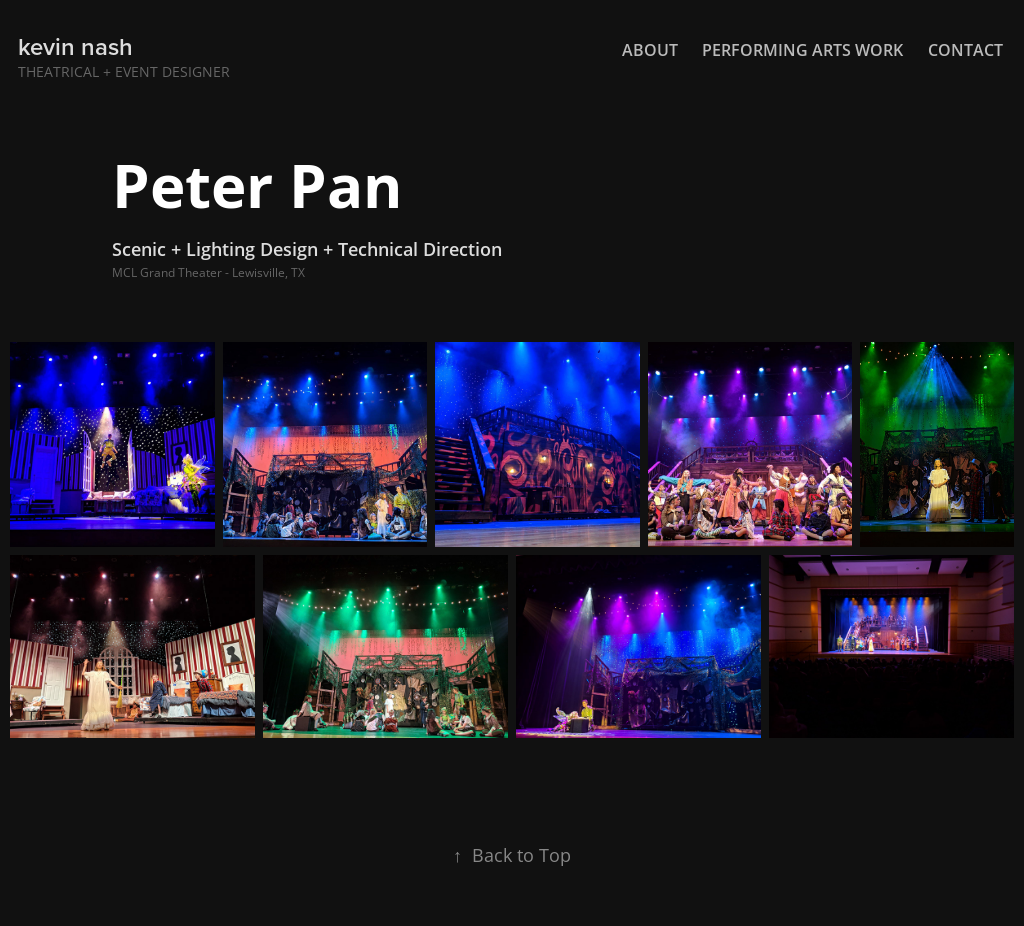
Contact (965, 50)
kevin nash (75, 46)
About (650, 50)
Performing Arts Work (802, 50)
